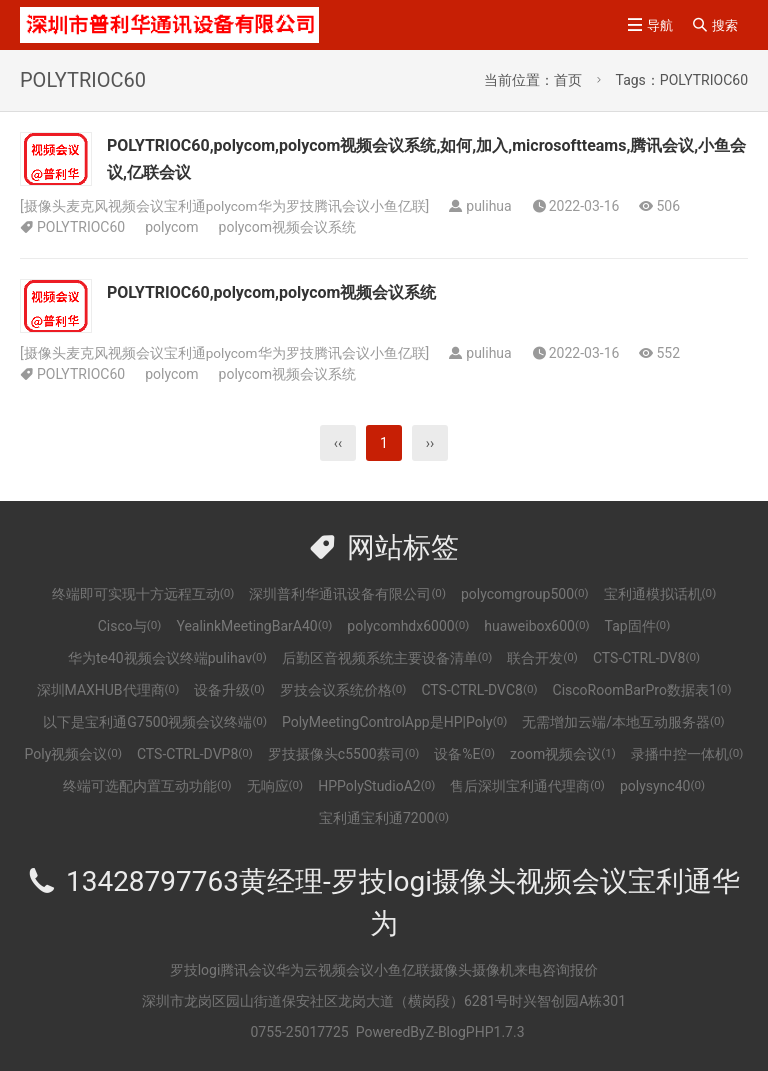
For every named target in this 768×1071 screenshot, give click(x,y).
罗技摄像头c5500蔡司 (343, 754)
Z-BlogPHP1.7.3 (475, 1032)
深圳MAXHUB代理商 (108, 690)
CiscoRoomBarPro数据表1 (642, 690)
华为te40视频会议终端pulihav (167, 658)
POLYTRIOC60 (81, 227)
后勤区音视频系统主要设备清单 (387, 658)
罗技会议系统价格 (343, 690)
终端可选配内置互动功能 (147, 786)
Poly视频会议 (73, 754)
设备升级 (229, 690)
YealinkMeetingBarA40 (254, 626)
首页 (568, 80)
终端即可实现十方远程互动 (143, 594)
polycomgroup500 (525, 594)
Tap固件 (638, 626)
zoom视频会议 (563, 754)
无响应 (275, 786)
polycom (171, 227)
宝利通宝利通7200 (384, 818)
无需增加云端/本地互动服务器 (623, 722)
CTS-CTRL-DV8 (646, 658)
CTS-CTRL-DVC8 (479, 690)
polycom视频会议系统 (287, 227)
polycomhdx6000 (408, 626)
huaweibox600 (536, 626)
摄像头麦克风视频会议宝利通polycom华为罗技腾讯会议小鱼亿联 (225, 206)
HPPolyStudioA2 (376, 786)
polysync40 (662, 786)
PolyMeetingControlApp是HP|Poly (394, 722)
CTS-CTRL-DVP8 (195, 754)
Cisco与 (130, 626)
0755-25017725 (299, 1032)
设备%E (464, 754)
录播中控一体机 (687, 754)
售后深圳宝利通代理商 (527, 786)
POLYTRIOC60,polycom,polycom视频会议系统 (271, 292)
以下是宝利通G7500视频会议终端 (155, 722)
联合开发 (542, 658)
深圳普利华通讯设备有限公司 (347, 594)
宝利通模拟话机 (660, 594)
